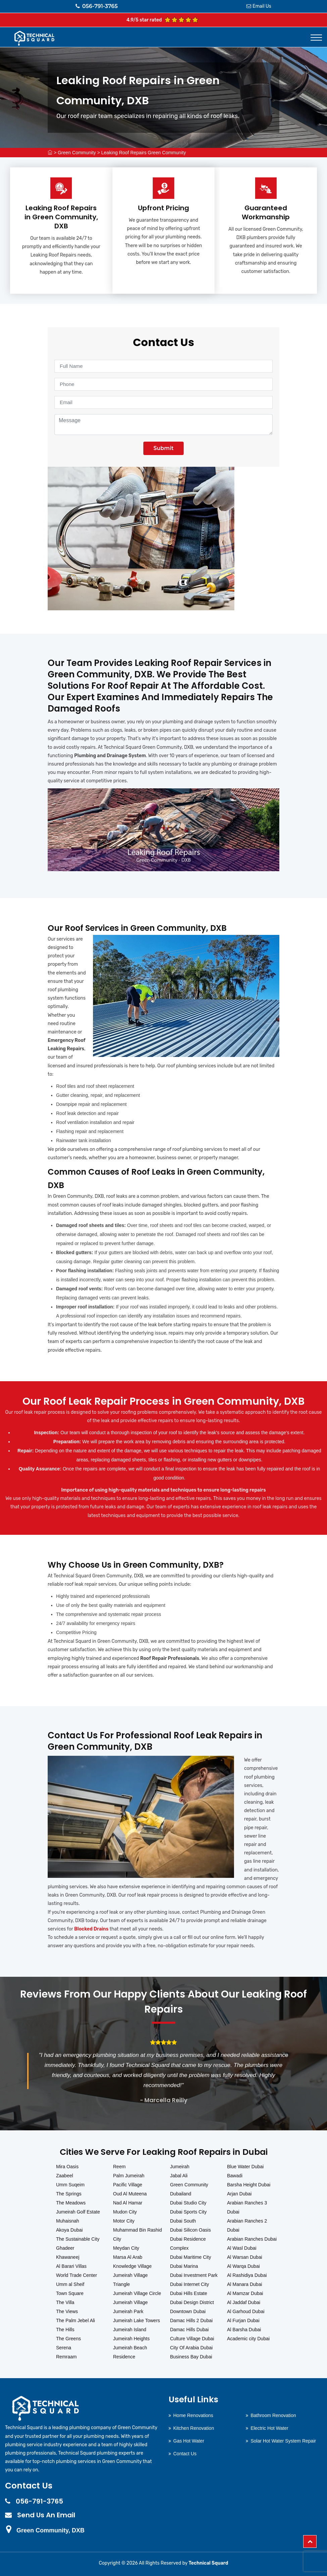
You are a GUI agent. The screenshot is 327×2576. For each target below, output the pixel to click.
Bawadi (234, 2175)
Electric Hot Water (269, 2428)
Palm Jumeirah (128, 2175)
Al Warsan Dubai (244, 2257)
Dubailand (180, 2193)
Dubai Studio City (188, 2202)
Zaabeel (64, 2175)
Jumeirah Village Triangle (130, 2280)
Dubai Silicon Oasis (190, 2230)
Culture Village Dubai (192, 2338)
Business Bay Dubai (191, 2356)
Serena (63, 2347)
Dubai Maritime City (190, 2257)
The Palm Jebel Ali (75, 2320)
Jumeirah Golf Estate (78, 2212)
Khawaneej (67, 2257)
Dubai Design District (192, 2302)
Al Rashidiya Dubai (247, 2275)
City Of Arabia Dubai (191, 2347)
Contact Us (184, 2453)
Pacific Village (127, 2184)
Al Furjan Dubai (243, 2320)
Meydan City (126, 2248)
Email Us (261, 6)
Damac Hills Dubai (189, 2329)
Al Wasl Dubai (241, 2248)
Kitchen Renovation (193, 2428)
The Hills (65, 2329)
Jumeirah (180, 2166)
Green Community (77, 152)
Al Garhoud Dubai (245, 2311)
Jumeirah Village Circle (137, 2293)
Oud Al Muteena (130, 2193)
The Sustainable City (77, 2239)
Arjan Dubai (239, 2193)
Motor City (124, 2221)
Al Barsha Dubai (244, 2329)
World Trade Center (76, 2275)
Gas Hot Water (188, 2441)
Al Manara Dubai (244, 2284)
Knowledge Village (132, 2266)
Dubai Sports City (188, 2212)
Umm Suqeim (70, 2184)
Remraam (66, 2356)
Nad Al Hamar (127, 2202)
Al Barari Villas (71, 2266)
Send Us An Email (46, 2515)
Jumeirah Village (130, 2302)
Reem (119, 2166)
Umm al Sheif (70, 2284)
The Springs (68, 2193)
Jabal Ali (179, 2175)
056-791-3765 (97, 6)
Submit (163, 448)
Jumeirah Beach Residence (130, 2352)
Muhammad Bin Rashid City (137, 2234)
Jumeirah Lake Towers (136, 2320)
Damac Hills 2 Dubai (191, 2320)
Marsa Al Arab (127, 2257)
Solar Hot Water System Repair (283, 2441)
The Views (67, 2311)
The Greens (68, 2338)
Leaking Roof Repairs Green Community (143, 152)
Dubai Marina (184, 2266)
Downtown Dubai (188, 2311)
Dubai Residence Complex (188, 2243)
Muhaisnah (67, 2221)
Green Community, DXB (50, 2530)
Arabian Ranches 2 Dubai (247, 2225)
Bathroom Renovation (273, 2415)
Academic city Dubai (248, 2338)
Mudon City (125, 2212)
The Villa (65, 2302)
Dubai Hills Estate (188, 2293)
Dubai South (183, 2221)
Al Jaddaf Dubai (243, 2302)
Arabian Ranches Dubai (252, 2239)
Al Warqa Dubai (243, 2266)
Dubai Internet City (189, 2284)
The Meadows (71, 2202)
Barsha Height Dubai (248, 2184)
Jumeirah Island (129, 2329)
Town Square (70, 2293)
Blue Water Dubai (245, 2166)
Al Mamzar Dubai (245, 2293)
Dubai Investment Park (194, 2275)
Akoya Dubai (69, 2230)
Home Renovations (193, 2415)
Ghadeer (65, 2248)
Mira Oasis (67, 2166)
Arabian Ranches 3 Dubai (247, 2207)
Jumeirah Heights (131, 2338)
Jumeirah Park (128, 2311)
